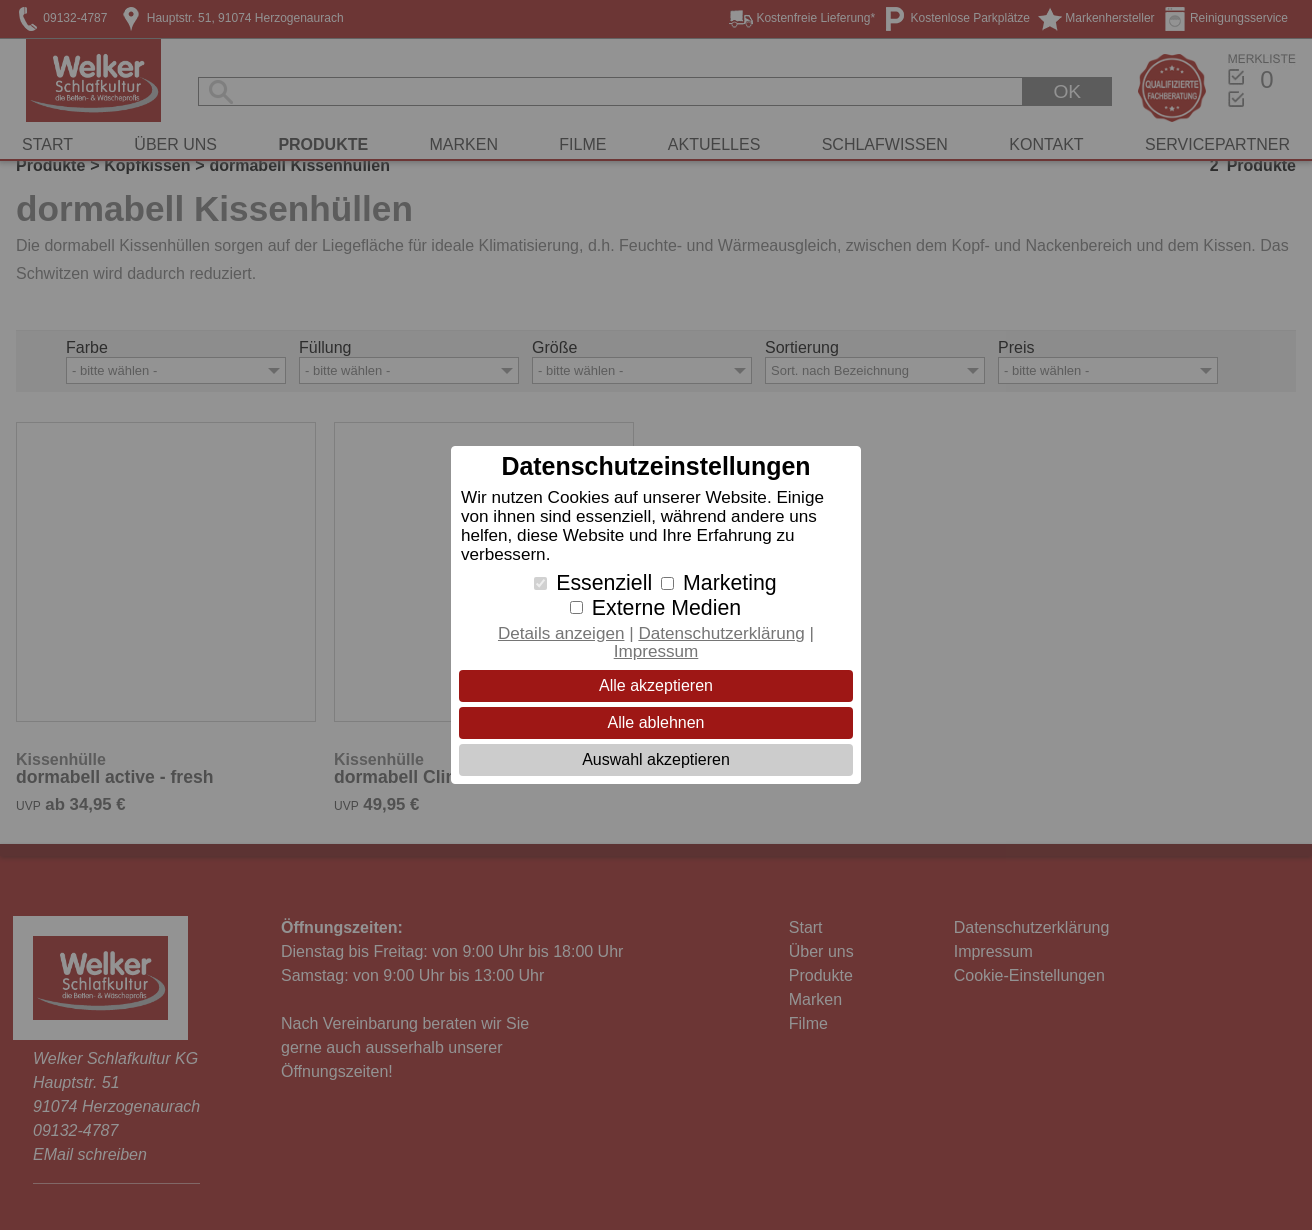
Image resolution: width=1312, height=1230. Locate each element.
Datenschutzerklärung (721, 633)
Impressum (656, 651)
